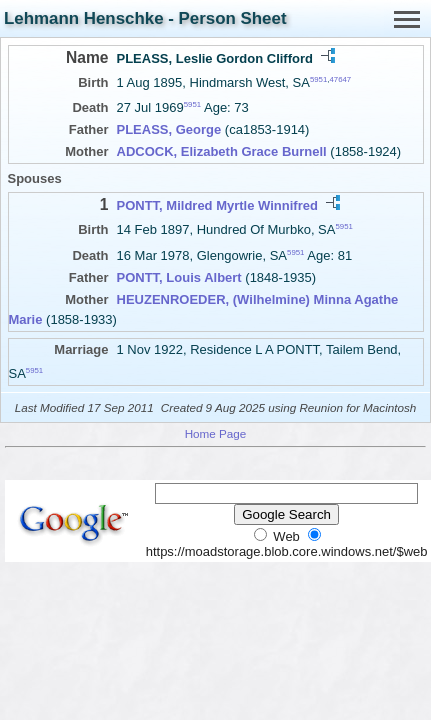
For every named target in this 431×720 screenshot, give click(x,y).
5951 (318, 79)
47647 (340, 79)
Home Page (216, 433)
